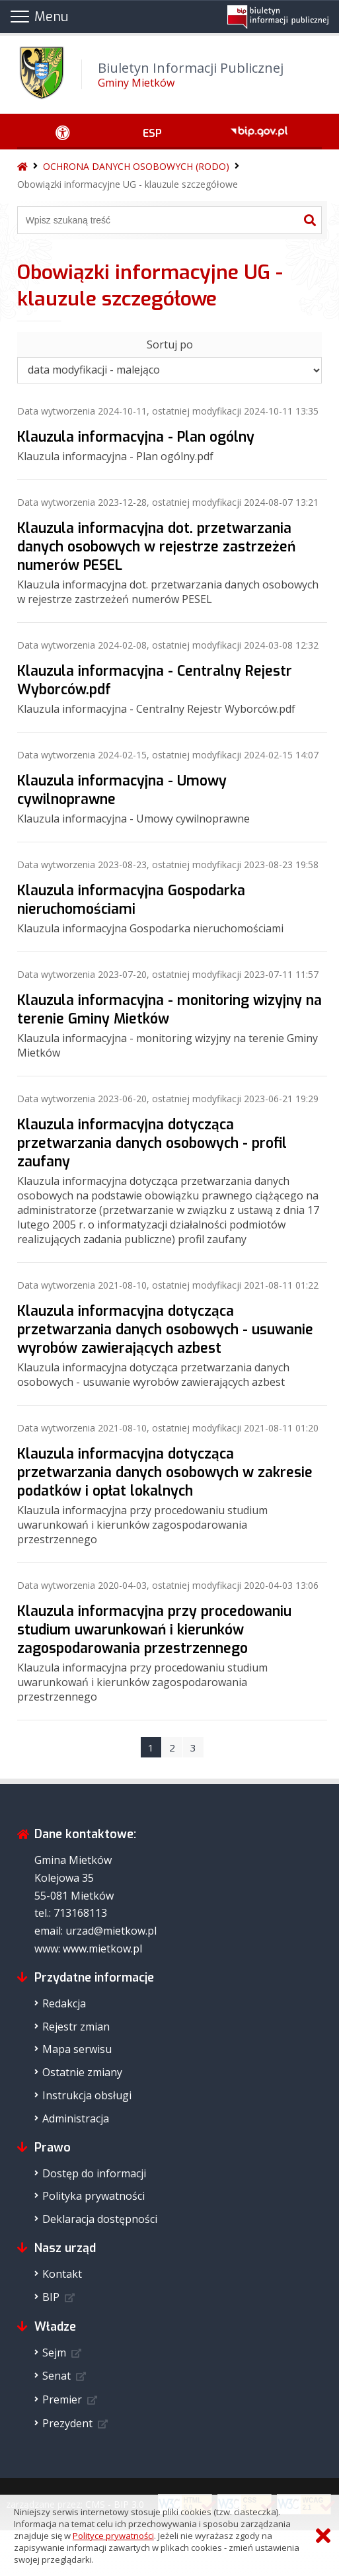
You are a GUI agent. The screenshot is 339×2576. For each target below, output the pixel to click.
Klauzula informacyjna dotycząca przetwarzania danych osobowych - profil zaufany (152, 1143)
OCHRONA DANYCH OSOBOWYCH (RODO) (136, 166)
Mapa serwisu (77, 2049)
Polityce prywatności (113, 2536)
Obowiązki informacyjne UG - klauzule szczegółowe (127, 184)
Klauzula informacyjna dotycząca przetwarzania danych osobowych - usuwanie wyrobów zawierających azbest (165, 1329)
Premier (62, 2399)
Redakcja (64, 2003)
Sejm (54, 2352)
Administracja (75, 2118)
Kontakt (62, 2274)
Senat (56, 2375)
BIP (50, 2297)
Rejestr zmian (76, 2026)
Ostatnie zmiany (82, 2072)
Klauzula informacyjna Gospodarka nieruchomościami (131, 899)
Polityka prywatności (93, 2196)
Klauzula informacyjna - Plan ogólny (135, 437)
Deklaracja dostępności (99, 2219)
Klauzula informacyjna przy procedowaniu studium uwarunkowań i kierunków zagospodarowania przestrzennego (154, 1630)
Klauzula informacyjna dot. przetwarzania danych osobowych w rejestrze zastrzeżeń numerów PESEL (156, 547)
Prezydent (67, 2423)
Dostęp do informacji (94, 2173)
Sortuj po (170, 344)
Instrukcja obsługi (87, 2095)
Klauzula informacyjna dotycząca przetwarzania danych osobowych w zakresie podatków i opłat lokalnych (165, 1472)
